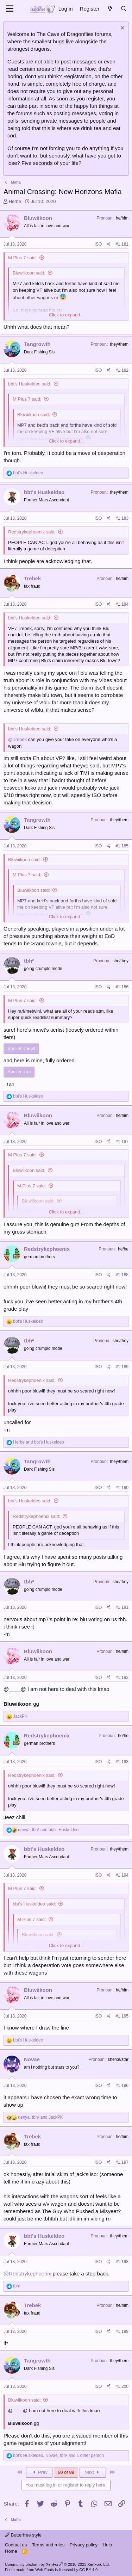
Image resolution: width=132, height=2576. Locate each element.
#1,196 (121, 2085)
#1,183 (121, 518)
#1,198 (121, 2261)
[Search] (124, 8)
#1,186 (121, 986)
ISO (98, 244)
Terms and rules (48, 2544)
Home (11, 2551)
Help (107, 2544)
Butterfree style (23, 2535)
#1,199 (121, 2331)
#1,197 (121, 2162)
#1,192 (121, 1677)
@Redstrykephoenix (27, 2274)
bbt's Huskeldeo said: (29, 384)
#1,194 (121, 1875)
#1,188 (121, 1274)
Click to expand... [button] (66, 314)
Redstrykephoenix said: (32, 532)
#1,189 (121, 1366)
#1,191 (121, 1607)
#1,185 (121, 846)
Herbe (15, 201)
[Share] (108, 244)
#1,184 (121, 604)
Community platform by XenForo (57, 2564)
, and (48, 1829)
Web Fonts (44, 2570)
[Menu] (9, 9)
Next (92, 2472)
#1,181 (121, 244)
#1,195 (121, 2016)
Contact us (16, 2544)
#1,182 (121, 370)
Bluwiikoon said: (29, 273)
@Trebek (17, 739)
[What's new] (110, 8)
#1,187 (121, 1141)
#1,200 (121, 2386)
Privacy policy (84, 2544)
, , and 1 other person (58, 2455)
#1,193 (121, 1761)
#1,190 (121, 1487)
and (38, 1442)
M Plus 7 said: (22, 257)
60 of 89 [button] (66, 2472)
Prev (39, 2472)
